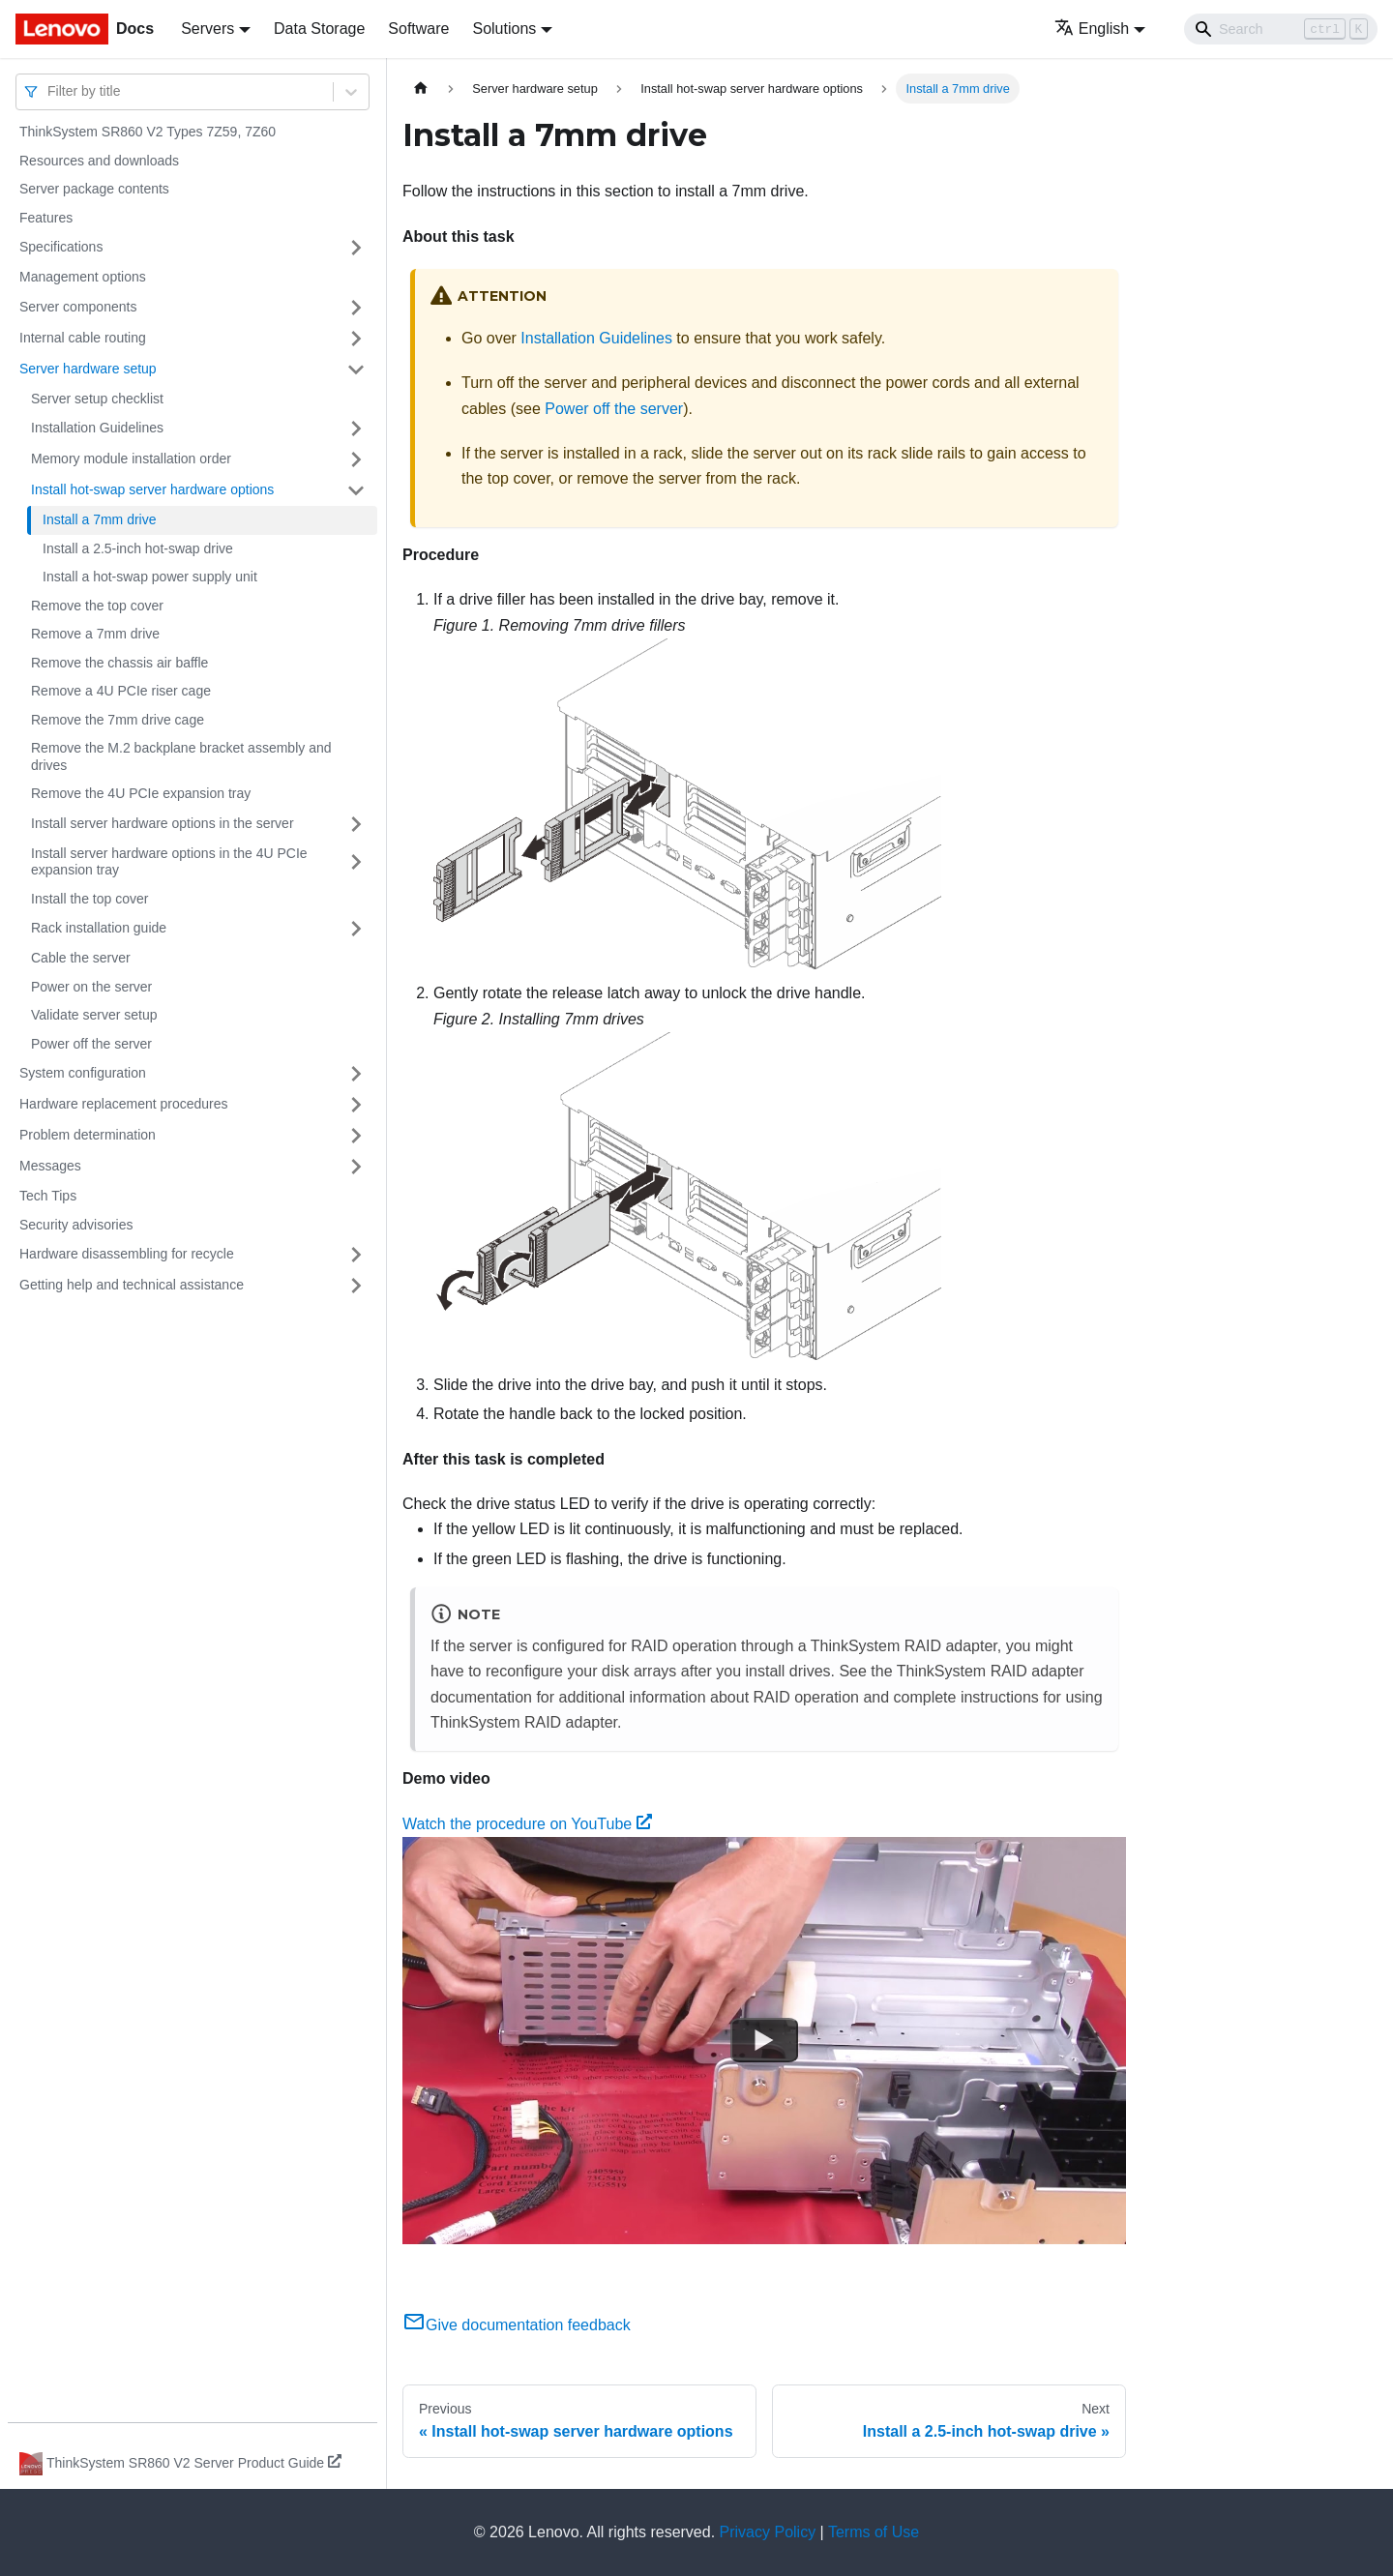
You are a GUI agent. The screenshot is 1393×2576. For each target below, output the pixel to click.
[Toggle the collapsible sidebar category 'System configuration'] (356, 1073)
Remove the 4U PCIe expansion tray (141, 793)
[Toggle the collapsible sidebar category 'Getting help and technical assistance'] (356, 1285)
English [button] (1091, 28)
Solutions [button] (504, 28)
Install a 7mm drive (99, 519)
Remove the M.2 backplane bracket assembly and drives (181, 756)
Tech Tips (47, 1195)
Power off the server (91, 1043)
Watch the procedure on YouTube (527, 1824)
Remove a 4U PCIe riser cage (121, 690)
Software (418, 28)
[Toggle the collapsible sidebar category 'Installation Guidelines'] (356, 428)
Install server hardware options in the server (162, 823)
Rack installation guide (98, 927)
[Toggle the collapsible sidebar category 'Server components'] (356, 307)
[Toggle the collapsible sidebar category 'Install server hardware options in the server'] (356, 824)
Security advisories (76, 1224)
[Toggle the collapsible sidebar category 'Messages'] (356, 1166)
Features (46, 217)
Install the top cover (89, 898)
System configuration (82, 1073)
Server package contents (94, 188)
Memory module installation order (131, 458)
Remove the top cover (97, 605)
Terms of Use (873, 2532)
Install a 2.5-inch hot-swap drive (138, 548)
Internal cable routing (82, 337)
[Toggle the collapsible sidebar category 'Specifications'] (356, 247)
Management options (82, 276)
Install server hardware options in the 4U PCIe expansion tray (169, 861)
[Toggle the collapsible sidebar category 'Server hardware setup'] (356, 369)
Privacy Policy (768, 2532)
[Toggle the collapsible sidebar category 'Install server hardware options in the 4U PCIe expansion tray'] (356, 862)
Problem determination (87, 1134)
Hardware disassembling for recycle (126, 1253)
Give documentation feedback (516, 2325)
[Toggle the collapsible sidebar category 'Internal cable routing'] (356, 338)
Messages (50, 1165)
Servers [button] (207, 28)
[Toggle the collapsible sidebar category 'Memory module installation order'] (356, 459)
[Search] (1281, 29)
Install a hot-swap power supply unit (150, 576)
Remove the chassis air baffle (119, 662)
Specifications (61, 246)
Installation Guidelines (97, 427)
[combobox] (49, 91)
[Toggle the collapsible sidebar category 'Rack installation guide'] (356, 928)
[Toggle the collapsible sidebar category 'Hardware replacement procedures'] (356, 1104)
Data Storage (319, 28)
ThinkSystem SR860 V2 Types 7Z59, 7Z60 (147, 131)
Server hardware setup (88, 368)
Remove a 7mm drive (95, 633)
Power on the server (91, 986)
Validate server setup (94, 1014)
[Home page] (420, 89)
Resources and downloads (99, 160)
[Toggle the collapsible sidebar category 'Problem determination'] (356, 1135)
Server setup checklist (97, 398)
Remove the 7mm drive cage (117, 719)
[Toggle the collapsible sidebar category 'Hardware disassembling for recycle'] (356, 1254)
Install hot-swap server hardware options (152, 489)
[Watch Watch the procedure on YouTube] (764, 2040)
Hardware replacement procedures (123, 1103)
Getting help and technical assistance (131, 1284)
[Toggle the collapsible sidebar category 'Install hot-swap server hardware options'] (356, 490)
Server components (77, 306)
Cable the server (81, 957)
